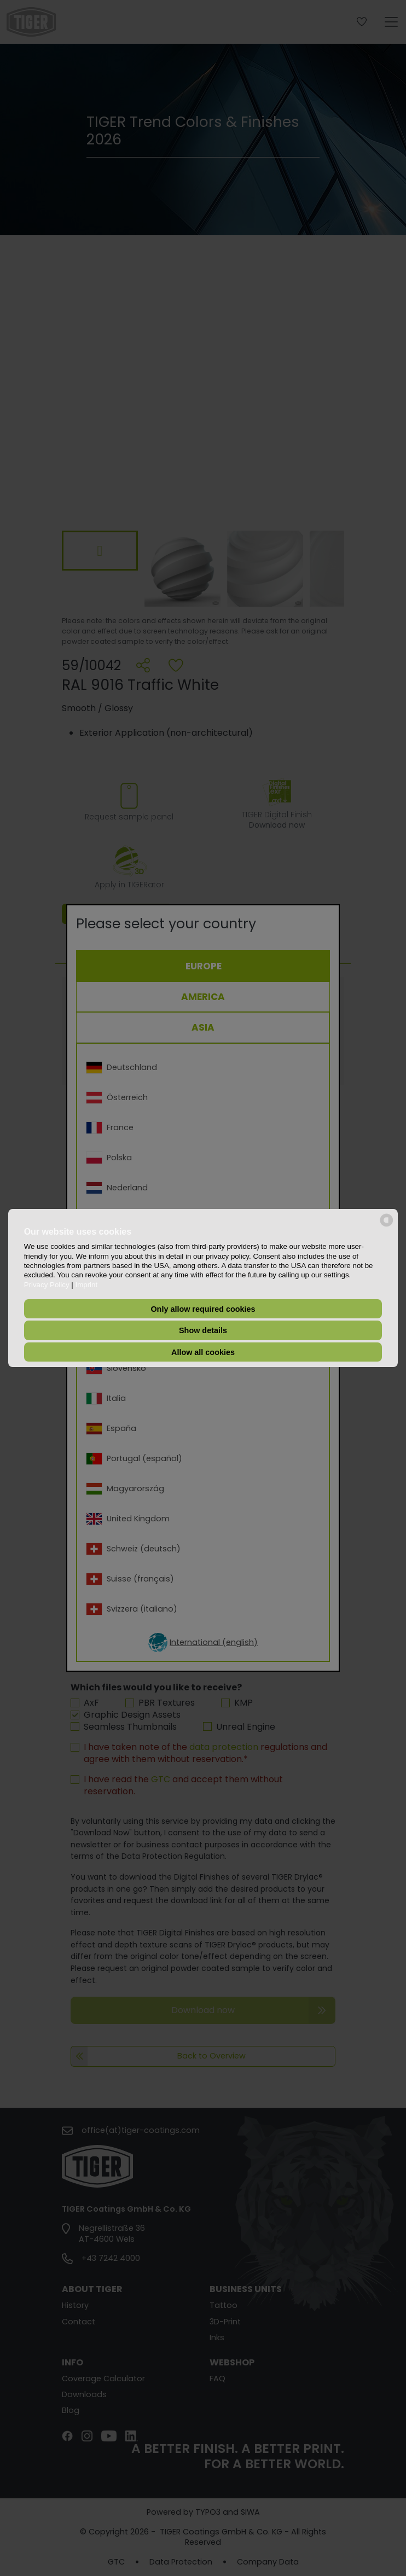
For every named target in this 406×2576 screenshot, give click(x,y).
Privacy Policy (46, 1285)
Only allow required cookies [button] (202, 1309)
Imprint (86, 1285)
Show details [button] (203, 1330)
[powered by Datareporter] (386, 1226)
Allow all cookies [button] (203, 1352)
